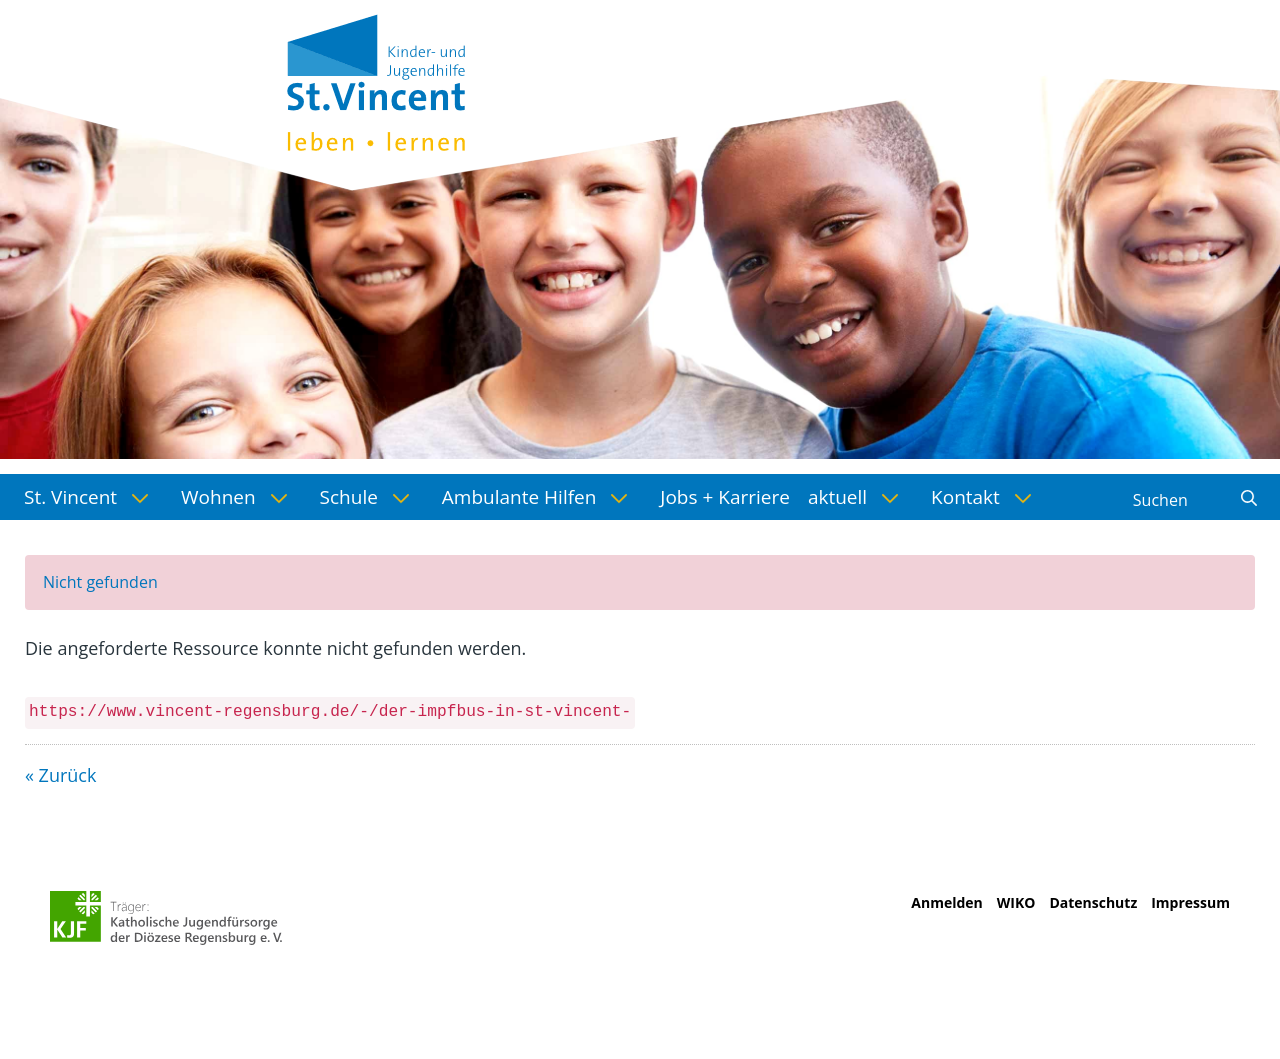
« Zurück (60, 775)
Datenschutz (1093, 902)
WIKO (1016, 902)
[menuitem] (93, 497)
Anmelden (946, 902)
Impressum (1190, 902)
